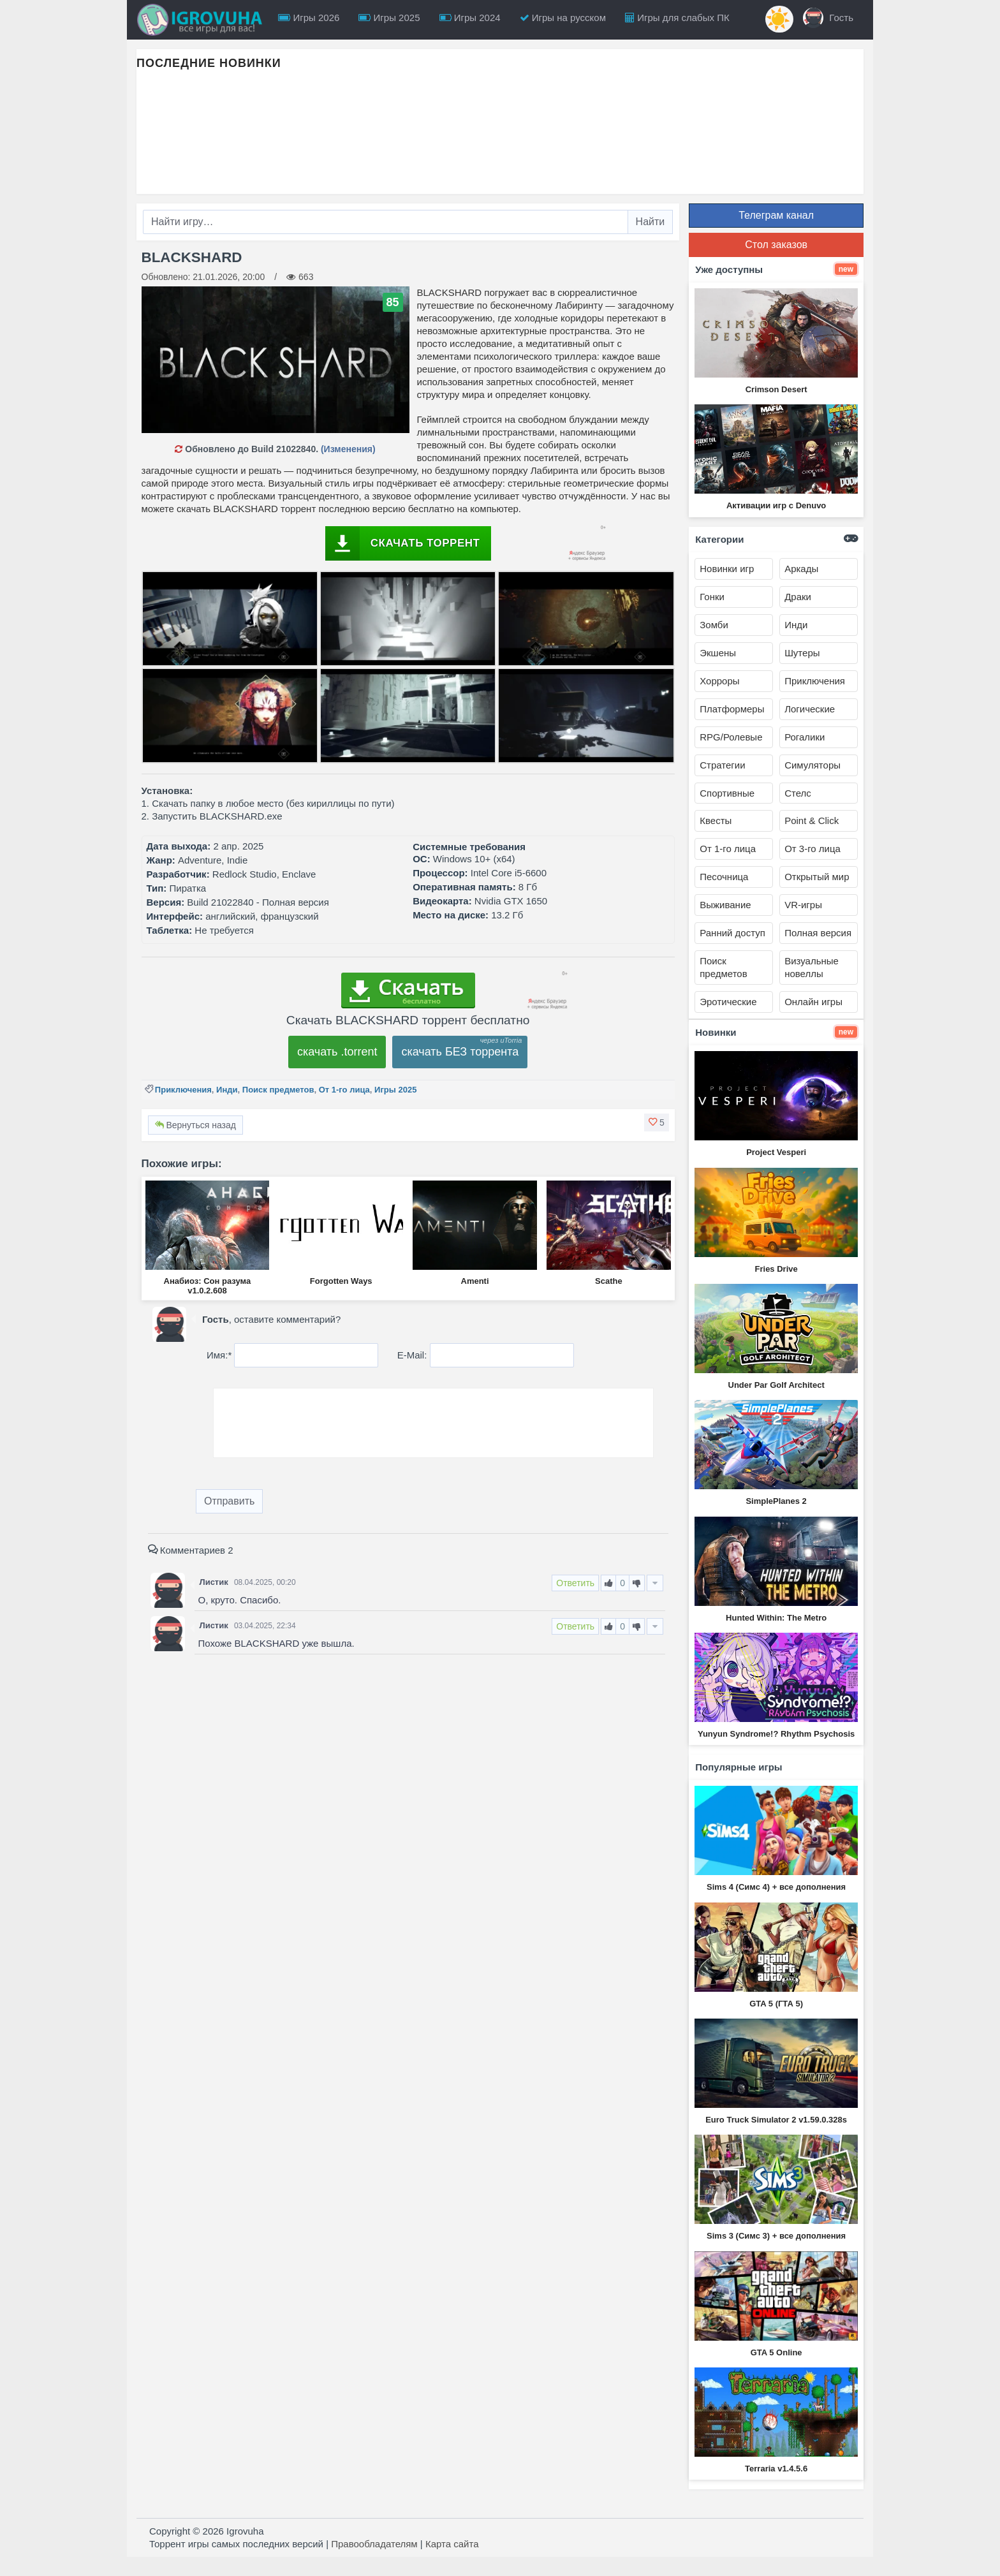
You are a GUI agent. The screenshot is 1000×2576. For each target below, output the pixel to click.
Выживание (725, 904)
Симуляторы (812, 765)
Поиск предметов (278, 1089)
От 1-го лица (344, 1089)
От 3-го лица (812, 848)
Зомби (714, 624)
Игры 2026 (308, 17)
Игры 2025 (389, 17)
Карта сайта (452, 2543)
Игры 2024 (470, 17)
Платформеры (732, 708)
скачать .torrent (337, 1051)
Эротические (728, 1001)
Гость (828, 18)
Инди (226, 1089)
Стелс (797, 793)
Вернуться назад (195, 1125)
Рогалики (804, 737)
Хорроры (719, 680)
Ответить (575, 1583)
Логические (809, 708)
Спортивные (727, 793)
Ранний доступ (732, 932)
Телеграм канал (776, 215)
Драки (797, 596)
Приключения (183, 1089)
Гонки (712, 596)
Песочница (724, 876)
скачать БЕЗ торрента (459, 1051)
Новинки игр (727, 568)
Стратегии (722, 765)
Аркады (801, 568)
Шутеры (802, 652)
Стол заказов (776, 244)
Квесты (716, 820)
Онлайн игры (813, 1001)
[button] (656, 1122)
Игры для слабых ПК (677, 17)
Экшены (718, 652)
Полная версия (817, 932)
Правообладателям (374, 2543)
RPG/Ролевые (731, 737)
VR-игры (803, 904)
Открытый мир (816, 876)
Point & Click (811, 820)
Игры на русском (563, 17)
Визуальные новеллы (811, 967)
